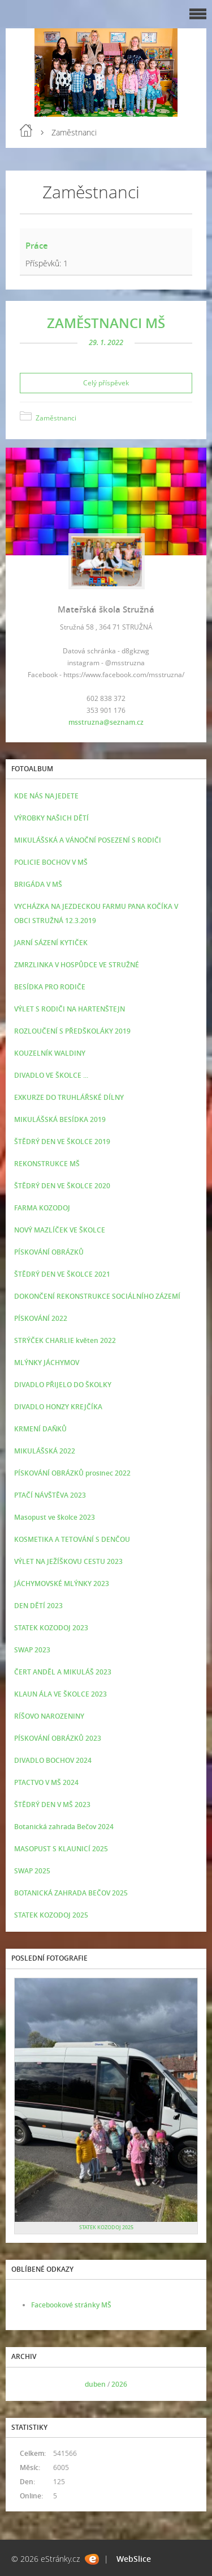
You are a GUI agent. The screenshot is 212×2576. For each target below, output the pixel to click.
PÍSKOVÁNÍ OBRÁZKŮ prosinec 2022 (72, 1473)
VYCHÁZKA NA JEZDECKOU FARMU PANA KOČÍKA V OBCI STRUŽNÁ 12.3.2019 (96, 913)
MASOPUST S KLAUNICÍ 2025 (61, 1849)
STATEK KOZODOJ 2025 (51, 1915)
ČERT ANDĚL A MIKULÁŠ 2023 (62, 1672)
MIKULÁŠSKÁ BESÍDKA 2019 (60, 1119)
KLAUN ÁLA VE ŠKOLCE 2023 (60, 1694)
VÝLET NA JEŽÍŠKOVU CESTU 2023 (68, 1561)
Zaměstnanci (56, 418)
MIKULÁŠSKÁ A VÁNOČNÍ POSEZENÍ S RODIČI (87, 840)
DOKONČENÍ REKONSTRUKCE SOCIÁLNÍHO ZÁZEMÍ (97, 1296)
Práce (36, 245)
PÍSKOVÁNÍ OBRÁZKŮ (49, 1252)
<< (27, 2384)
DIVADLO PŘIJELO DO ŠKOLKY (62, 1384)
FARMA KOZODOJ (42, 1208)
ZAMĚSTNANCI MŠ (106, 322)
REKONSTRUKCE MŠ (47, 1163)
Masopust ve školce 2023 (54, 1517)
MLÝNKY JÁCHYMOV (46, 1362)
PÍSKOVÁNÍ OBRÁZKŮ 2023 (57, 1738)
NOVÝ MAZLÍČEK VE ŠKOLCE (59, 1230)
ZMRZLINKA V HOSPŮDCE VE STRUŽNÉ (76, 965)
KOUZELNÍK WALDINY (49, 1053)
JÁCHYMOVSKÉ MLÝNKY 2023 (61, 1583)
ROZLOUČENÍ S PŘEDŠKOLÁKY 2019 (72, 1031)
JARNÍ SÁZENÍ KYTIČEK (51, 942)
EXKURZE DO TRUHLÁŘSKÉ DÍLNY (69, 1097)
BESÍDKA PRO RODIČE (49, 987)
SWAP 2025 (32, 1871)
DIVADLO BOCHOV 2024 (53, 1760)
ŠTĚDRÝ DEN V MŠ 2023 (52, 1804)
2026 (119, 2384)
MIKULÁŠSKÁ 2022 (44, 1451)
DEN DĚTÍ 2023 (38, 1605)
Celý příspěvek (106, 383)
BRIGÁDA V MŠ (38, 884)
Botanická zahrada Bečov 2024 (64, 1826)
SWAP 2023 (32, 1650)
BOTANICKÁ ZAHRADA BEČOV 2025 (71, 1893)
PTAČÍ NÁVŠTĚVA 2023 (50, 1495)
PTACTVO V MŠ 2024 (46, 1782)
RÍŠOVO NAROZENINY (49, 1716)
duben (95, 2384)
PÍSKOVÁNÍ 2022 (40, 1318)
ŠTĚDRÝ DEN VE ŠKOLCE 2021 (62, 1274)
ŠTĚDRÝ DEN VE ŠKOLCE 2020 (62, 1186)
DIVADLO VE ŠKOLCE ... (51, 1075)
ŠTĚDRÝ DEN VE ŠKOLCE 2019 (62, 1141)
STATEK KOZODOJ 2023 (51, 1628)
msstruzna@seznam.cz (106, 722)
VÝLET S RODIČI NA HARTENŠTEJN (69, 1009)
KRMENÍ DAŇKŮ (40, 1429)
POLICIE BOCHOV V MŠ (51, 862)
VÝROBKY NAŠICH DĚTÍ (51, 818)
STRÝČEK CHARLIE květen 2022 (65, 1340)
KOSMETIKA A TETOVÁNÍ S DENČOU (72, 1539)
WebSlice (133, 2558)
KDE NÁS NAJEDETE (46, 796)
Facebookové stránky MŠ (71, 2305)
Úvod (26, 130)
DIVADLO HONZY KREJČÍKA (58, 1407)
